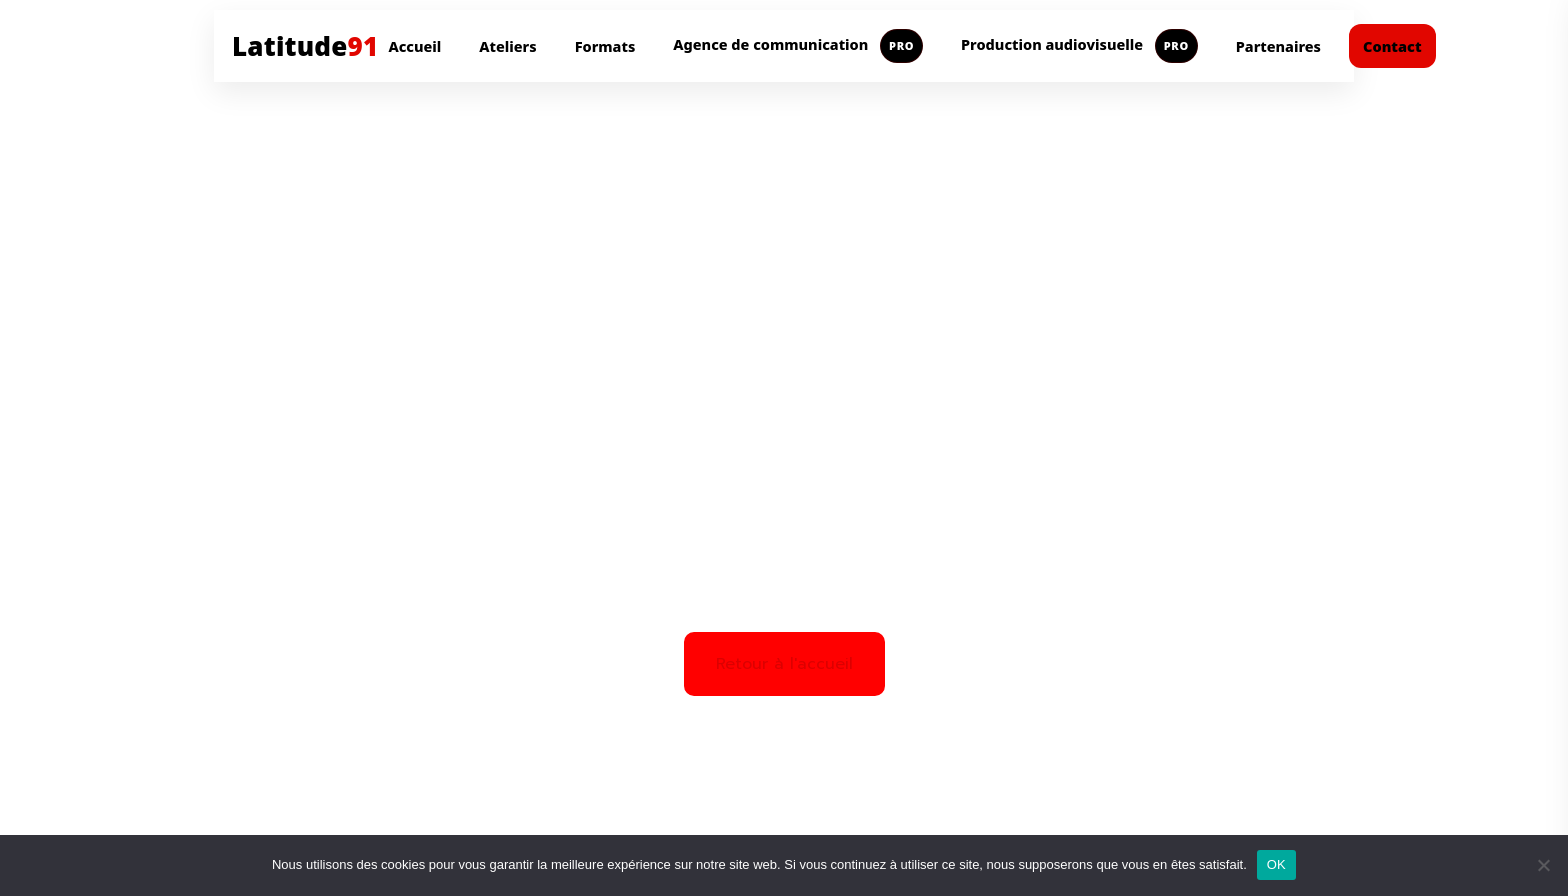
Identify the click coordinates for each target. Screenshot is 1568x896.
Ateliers (507, 46)
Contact (1392, 46)
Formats (605, 46)
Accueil (414, 46)
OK (1276, 864)
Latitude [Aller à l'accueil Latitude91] (305, 46)
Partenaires (1278, 46)
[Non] (1543, 865)
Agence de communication (798, 46)
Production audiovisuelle (1079, 46)
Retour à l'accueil (784, 664)
